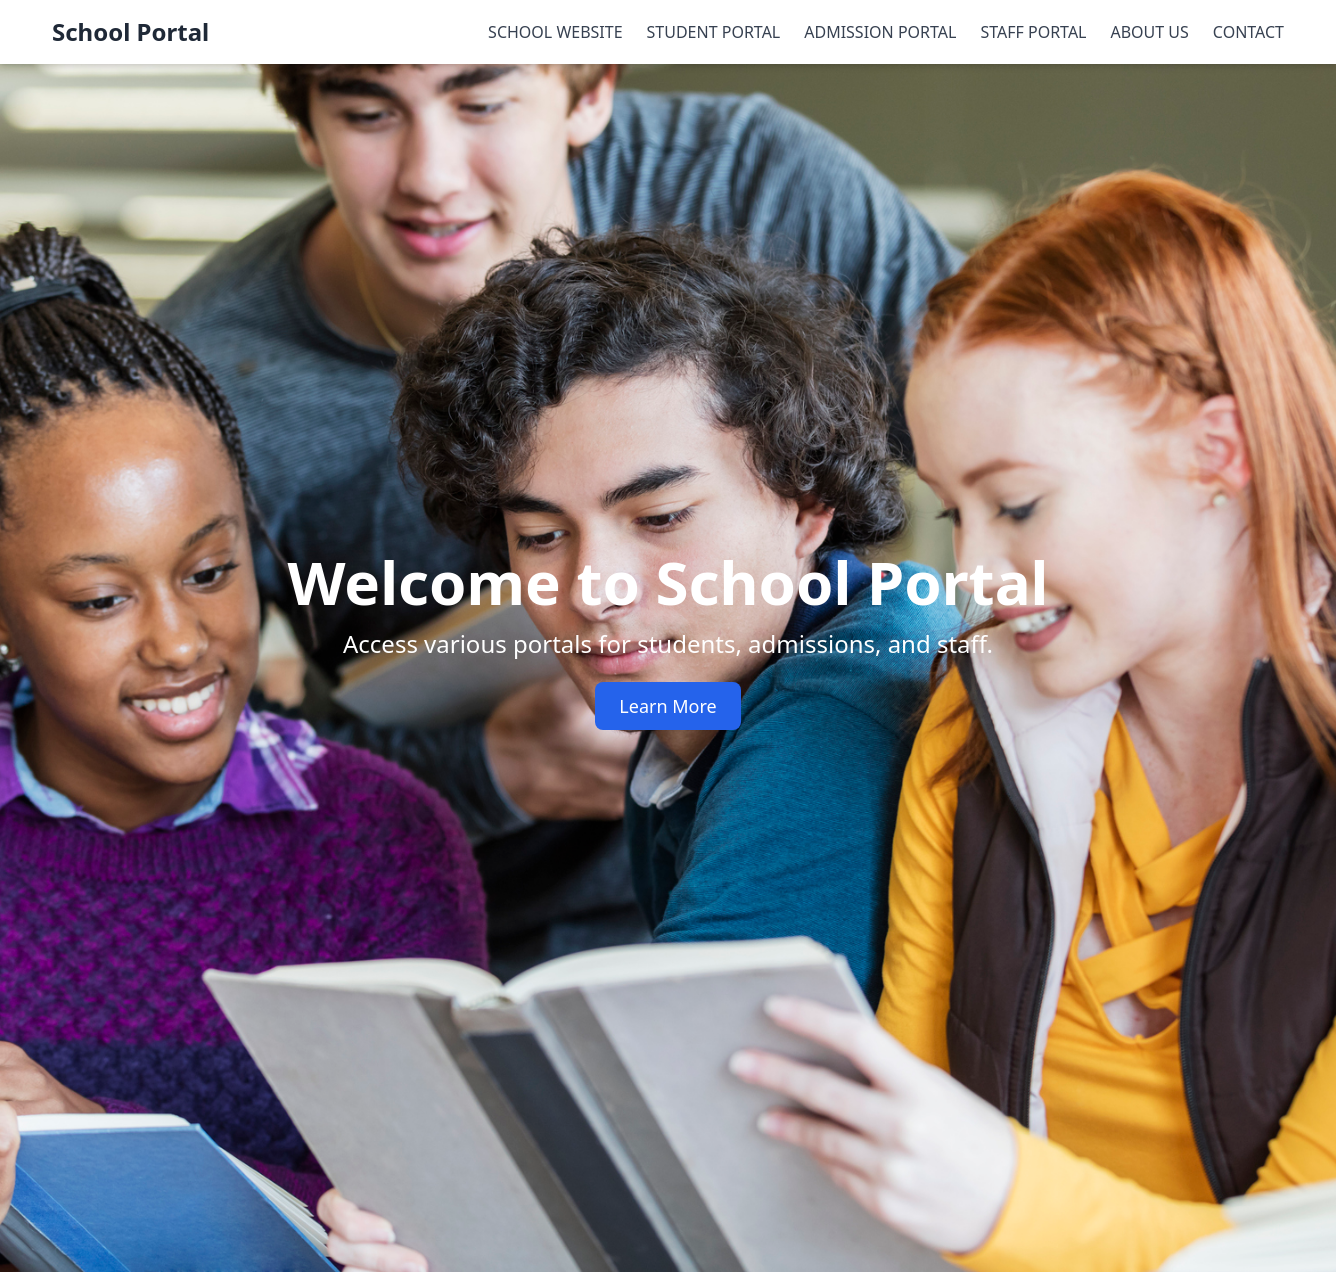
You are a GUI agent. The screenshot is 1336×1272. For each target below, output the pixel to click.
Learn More (667, 706)
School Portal (130, 32)
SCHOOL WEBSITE (555, 32)
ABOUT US (1150, 32)
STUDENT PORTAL (714, 32)
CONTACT (1248, 32)
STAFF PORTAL (1033, 32)
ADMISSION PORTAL (880, 32)
